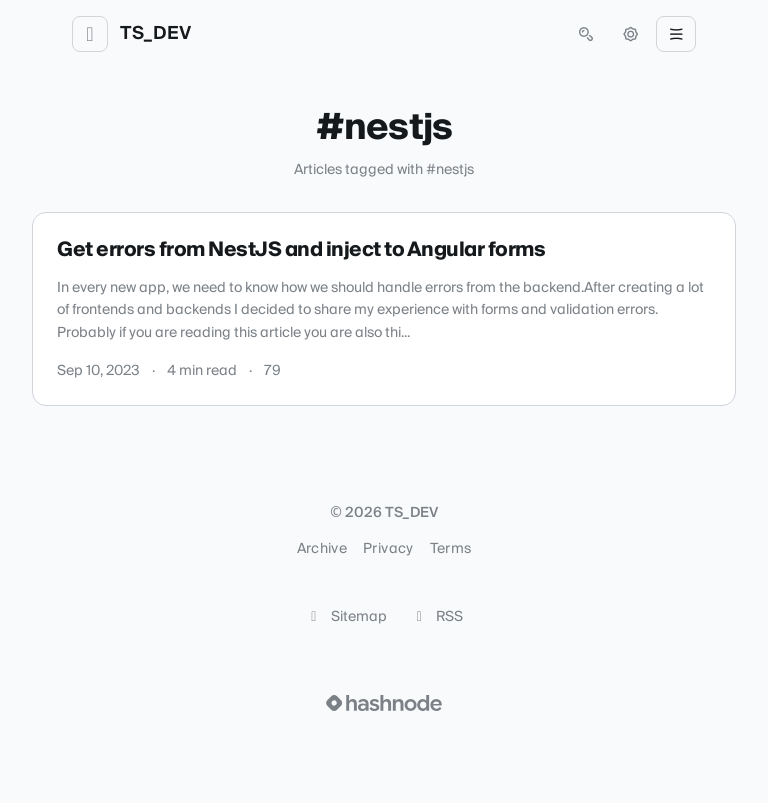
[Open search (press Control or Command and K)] (586, 34)
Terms (451, 549)
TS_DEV (155, 34)
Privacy (388, 549)
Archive (322, 549)
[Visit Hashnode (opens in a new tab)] (384, 703)
